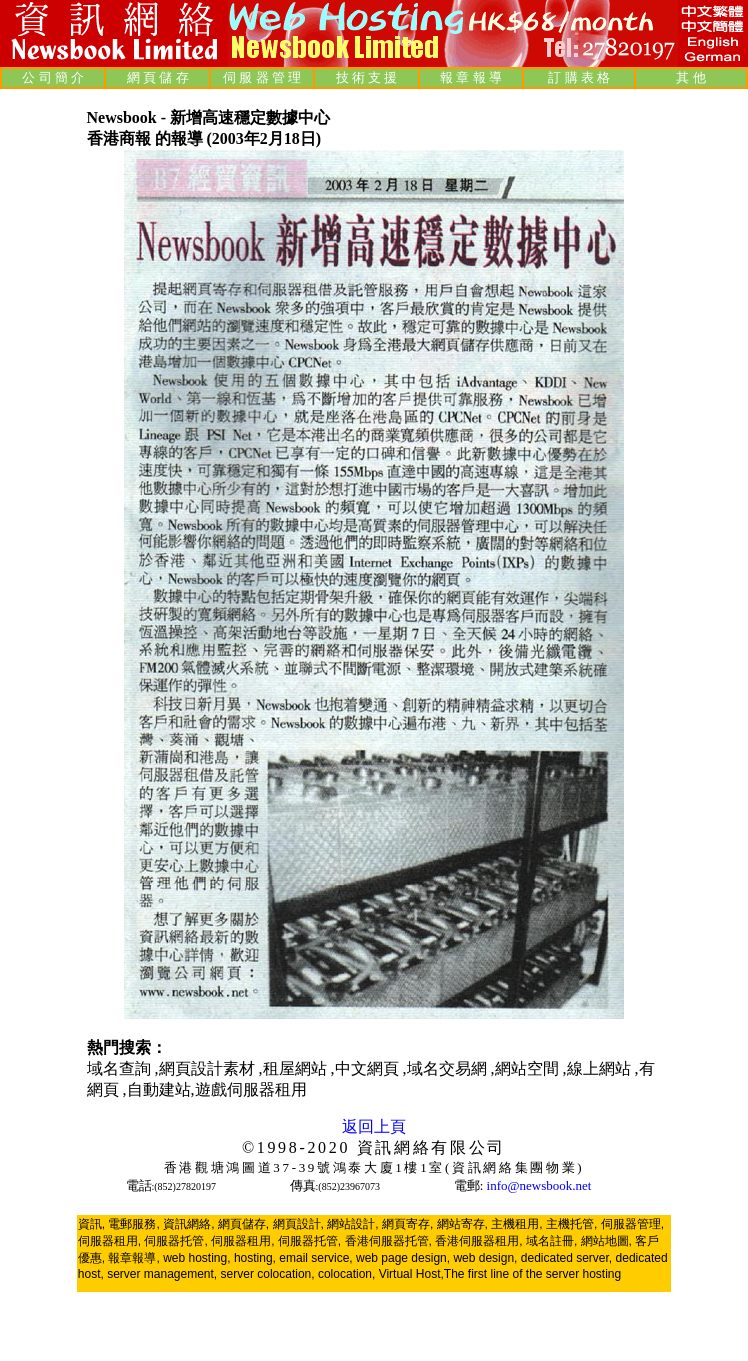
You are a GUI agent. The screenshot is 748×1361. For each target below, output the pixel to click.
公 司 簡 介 (53, 77)
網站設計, (352, 1224)
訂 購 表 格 (579, 77)
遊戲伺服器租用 (251, 1089)
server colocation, (268, 1274)
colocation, (346, 1274)
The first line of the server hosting (532, 1274)
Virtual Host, (411, 1274)
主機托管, (571, 1224)
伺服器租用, (109, 1241)
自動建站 (159, 1089)
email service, (315, 1258)
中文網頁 (369, 1068)
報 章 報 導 (471, 77)
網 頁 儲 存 (158, 77)
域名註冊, (551, 1241)
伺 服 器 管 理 (262, 77)
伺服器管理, (632, 1224)
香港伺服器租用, (478, 1241)
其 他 (690, 77)
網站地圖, (606, 1241)
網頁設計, (298, 1224)
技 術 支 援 (367, 77)
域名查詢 (121, 1068)
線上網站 (601, 1068)
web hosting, (196, 1258)
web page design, (403, 1258)
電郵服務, (133, 1224)
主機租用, (516, 1224)
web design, (485, 1258)
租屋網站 (297, 1068)
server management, (163, 1274)
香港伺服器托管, (388, 1241)
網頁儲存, (243, 1224)
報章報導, (133, 1258)
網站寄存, (462, 1224)
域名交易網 (449, 1068)
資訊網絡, (188, 1224)
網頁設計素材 (209, 1068)
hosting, (255, 1258)
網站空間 (529, 1068)
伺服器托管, (175, 1241)
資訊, (91, 1224)
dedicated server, (566, 1258)
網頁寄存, (407, 1224)
